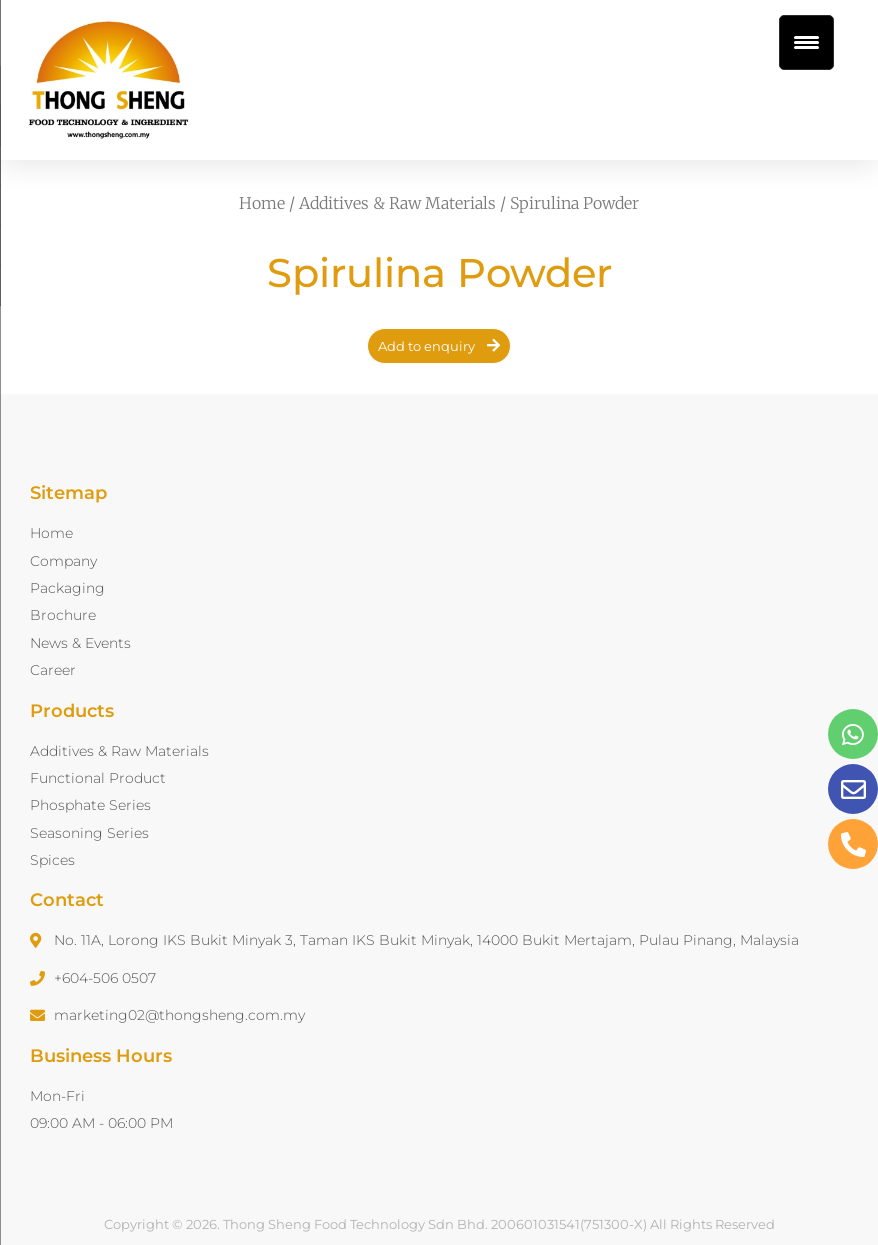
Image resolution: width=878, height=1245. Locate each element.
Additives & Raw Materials (397, 203)
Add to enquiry (426, 346)
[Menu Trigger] (806, 42)
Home (262, 203)
